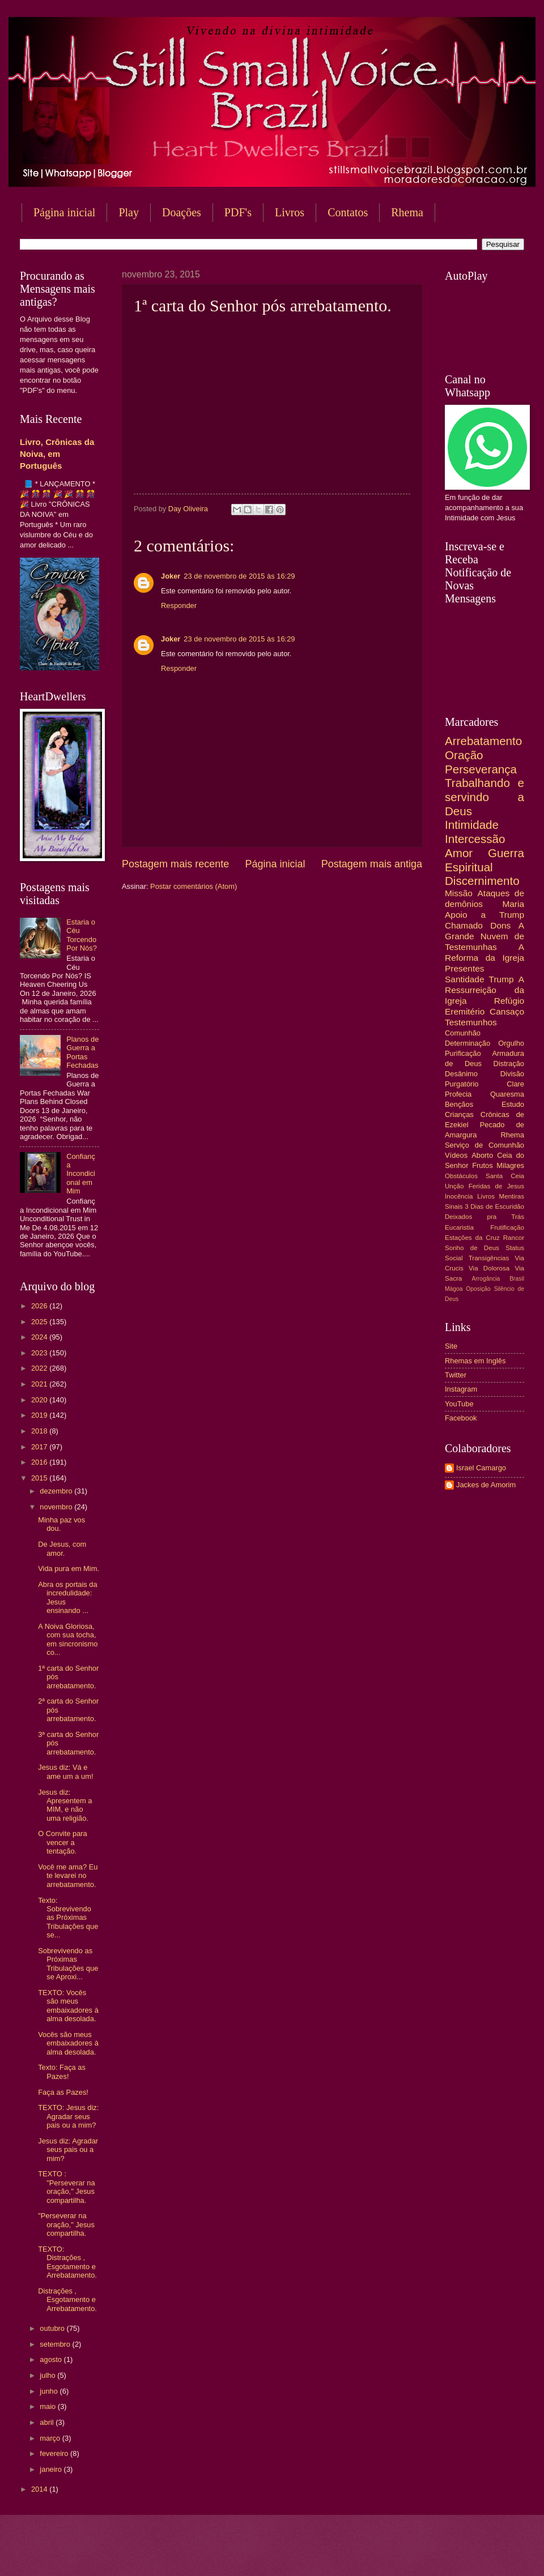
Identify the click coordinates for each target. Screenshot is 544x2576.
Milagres (510, 1165)
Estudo (513, 1104)
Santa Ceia (505, 1176)
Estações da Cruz (472, 1237)
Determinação (467, 1043)
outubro (53, 2328)
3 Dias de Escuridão (494, 1206)
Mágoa (453, 1289)
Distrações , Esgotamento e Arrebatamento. (67, 2300)
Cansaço (507, 1011)
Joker (170, 576)
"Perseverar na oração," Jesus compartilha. (66, 2224)
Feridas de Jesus (496, 1186)
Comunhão (463, 1033)
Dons (500, 925)
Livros (289, 212)
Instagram (461, 1389)
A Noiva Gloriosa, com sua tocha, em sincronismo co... (67, 1639)
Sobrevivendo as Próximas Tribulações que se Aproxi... (68, 1963)
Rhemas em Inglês (475, 1361)
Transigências (489, 1258)
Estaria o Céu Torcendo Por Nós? (81, 935)
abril (48, 2422)
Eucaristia (459, 1227)
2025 (40, 1321)
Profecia (458, 1094)
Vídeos (456, 1155)
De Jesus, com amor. (62, 1548)
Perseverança (481, 769)
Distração (509, 1063)
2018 (40, 1431)
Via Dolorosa (489, 1268)
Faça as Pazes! (63, 2092)
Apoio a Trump (484, 914)
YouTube (459, 1404)
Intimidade (472, 824)
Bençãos (459, 1104)
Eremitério (464, 1011)
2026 (40, 1306)
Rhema (512, 1135)
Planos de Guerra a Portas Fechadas (82, 1052)
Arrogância (486, 1279)
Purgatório (461, 1084)
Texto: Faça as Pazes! (62, 2071)
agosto (51, 2359)
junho (50, 2391)
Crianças (459, 1114)
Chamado (464, 925)
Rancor (513, 1237)
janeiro (51, 2469)
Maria (513, 904)
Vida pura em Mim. (68, 1568)
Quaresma (507, 1094)
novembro (57, 1507)
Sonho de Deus (472, 1247)
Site (451, 1346)
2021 (40, 1384)
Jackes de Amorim (486, 1484)
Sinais (454, 1206)
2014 (40, 2489)
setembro (56, 2344)
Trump (501, 979)
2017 (40, 1447)
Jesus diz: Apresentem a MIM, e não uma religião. (65, 1805)
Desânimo (461, 1073)
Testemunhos (471, 1022)
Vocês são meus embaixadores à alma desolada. (68, 2043)
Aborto (482, 1155)
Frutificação (507, 1227)
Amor (459, 852)
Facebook (461, 1418)
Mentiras (511, 1196)
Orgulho (511, 1043)
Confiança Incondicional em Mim (80, 1174)
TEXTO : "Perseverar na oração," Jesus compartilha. (66, 2187)
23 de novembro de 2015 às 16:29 (239, 576)
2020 (40, 1400)
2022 (40, 1368)
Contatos (348, 212)
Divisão (512, 1073)
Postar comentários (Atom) (193, 886)
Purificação (463, 1053)
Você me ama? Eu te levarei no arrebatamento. (67, 1876)
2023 (40, 1353)
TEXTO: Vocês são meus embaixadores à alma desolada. (68, 2005)
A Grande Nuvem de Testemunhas (484, 936)
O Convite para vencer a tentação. (62, 1842)
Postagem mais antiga (371, 864)
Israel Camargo (481, 1468)
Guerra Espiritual (484, 860)
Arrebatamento (483, 740)
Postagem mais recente (175, 864)
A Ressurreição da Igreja (484, 989)
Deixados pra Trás (484, 1216)
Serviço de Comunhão (484, 1145)
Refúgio (509, 1000)
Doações (181, 212)
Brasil (516, 1279)
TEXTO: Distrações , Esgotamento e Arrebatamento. (67, 2262)
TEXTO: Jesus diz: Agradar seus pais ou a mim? (68, 2116)
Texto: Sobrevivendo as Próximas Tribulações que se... (68, 1918)
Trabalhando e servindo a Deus (484, 796)
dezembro (57, 1491)
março (51, 2438)
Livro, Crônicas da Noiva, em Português (57, 453)
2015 (40, 1478)
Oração (464, 754)
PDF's (238, 212)
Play (128, 212)
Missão (459, 893)
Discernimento (482, 880)
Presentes (464, 968)
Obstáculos (461, 1176)
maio (48, 2406)
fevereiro (55, 2453)
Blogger (363, 2553)
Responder (179, 605)
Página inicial (64, 212)
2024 (40, 1337)
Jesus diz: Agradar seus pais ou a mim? (68, 2150)
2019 (40, 1415)
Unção (454, 1186)
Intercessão (475, 838)
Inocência (459, 1196)
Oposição (478, 1289)
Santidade (464, 979)
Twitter (455, 1375)
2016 (40, 1462)
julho (48, 2375)
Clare (515, 1084)
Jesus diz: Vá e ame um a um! (65, 1771)
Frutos (482, 1165)
